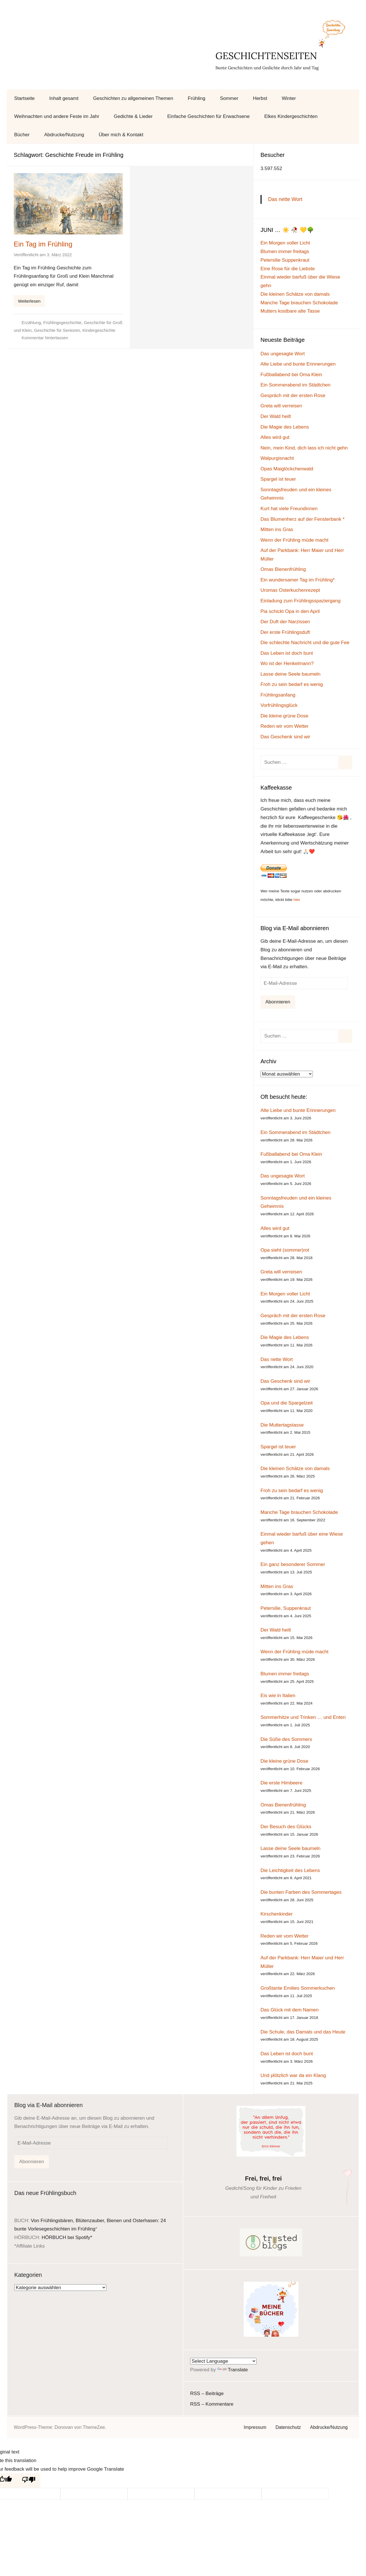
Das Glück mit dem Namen (289, 2010)
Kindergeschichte (98, 330)
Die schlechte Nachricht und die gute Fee (304, 642)
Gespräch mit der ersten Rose (292, 395)
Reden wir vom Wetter (284, 726)
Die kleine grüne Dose (284, 716)
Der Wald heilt (275, 416)
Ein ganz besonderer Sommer (292, 1564)
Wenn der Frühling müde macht (294, 540)
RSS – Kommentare (211, 2404)
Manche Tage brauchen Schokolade (299, 302)
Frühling (196, 98)
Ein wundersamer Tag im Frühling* (297, 580)
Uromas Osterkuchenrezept (290, 590)
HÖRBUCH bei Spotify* (66, 2237)
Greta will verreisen (281, 406)
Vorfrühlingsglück (278, 705)
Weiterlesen (29, 301)
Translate (232, 2369)
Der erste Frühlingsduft (285, 632)
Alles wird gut (274, 437)
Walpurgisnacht (277, 458)
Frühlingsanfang (277, 695)
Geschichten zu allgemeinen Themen (133, 98)
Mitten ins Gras (276, 529)
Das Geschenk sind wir (285, 736)
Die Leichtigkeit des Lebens (290, 1870)
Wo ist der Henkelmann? (287, 663)
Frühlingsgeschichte (62, 322)
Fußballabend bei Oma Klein (291, 374)
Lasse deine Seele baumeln (290, 674)
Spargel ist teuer (278, 479)
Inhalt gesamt (63, 98)
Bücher (22, 134)
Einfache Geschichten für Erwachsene (208, 116)
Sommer (229, 98)
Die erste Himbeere (281, 1783)
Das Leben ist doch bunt (286, 653)
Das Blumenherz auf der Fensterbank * (302, 519)
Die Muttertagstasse (282, 1425)
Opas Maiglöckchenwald (286, 469)
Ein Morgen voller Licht (285, 243)
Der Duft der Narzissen (285, 621)
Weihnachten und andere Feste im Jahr (56, 116)
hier (297, 900)
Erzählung (31, 322)
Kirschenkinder (276, 1914)
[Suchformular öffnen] (348, 98)
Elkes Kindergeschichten (290, 116)
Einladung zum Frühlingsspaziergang (300, 600)
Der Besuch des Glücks (285, 1826)
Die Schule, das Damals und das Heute (302, 2032)
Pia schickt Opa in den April (290, 611)
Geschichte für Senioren (57, 330)
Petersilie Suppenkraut (284, 260)
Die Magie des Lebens (284, 427)
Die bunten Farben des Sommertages (301, 1892)
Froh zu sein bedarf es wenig (291, 684)
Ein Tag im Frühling (43, 244)
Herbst (260, 98)
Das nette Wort (285, 199)
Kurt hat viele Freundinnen (288, 508)
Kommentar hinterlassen (45, 337)
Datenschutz (288, 2427)
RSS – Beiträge (207, 2393)
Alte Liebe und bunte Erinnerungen (298, 364)
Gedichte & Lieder (133, 116)
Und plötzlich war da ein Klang (293, 2075)
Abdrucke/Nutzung (64, 134)
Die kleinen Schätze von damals (295, 294)
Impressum (255, 2427)
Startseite (24, 98)
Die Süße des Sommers (286, 1739)
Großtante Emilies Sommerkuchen (297, 1988)
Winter (289, 98)
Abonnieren (277, 1002)
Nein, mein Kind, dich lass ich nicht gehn (304, 448)
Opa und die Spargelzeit (286, 1403)
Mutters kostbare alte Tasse (290, 311)
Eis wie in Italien (277, 1695)
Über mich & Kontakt (121, 134)
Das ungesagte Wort (282, 353)
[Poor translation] (28, 2481)
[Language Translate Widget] (223, 2361)
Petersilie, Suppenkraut (285, 1608)
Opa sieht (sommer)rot (284, 1250)
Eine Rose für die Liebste (287, 268)
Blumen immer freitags (284, 251)
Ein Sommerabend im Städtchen (295, 385)
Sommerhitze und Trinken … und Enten (303, 1717)
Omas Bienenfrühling (283, 569)
